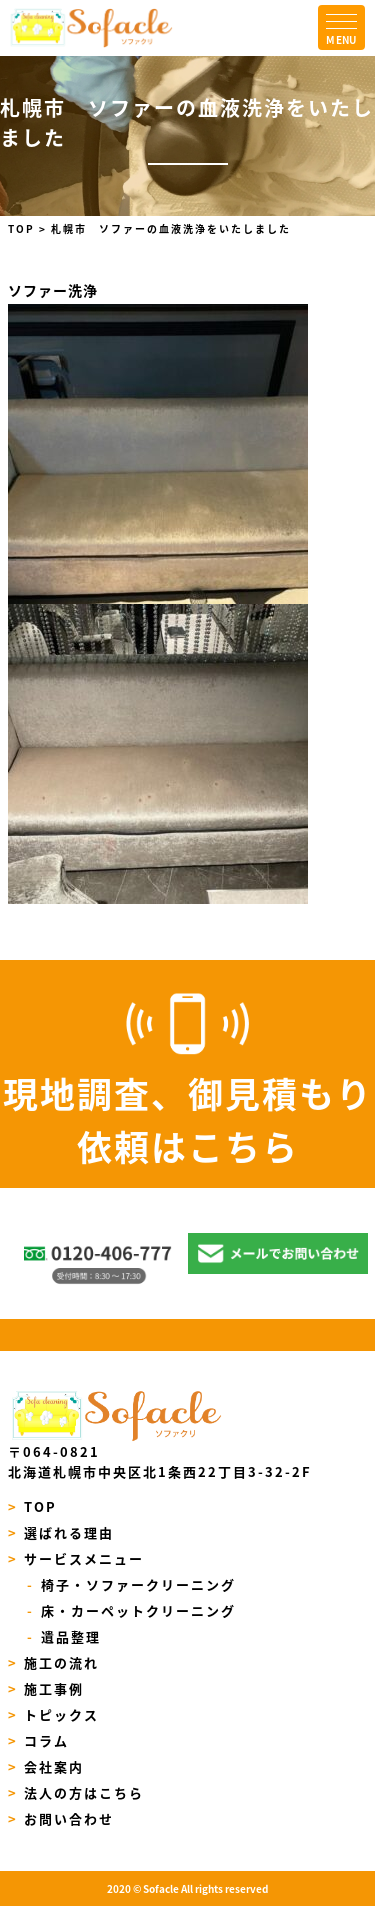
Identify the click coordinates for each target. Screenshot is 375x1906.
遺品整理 (64, 1636)
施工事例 (46, 1688)
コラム (39, 1740)
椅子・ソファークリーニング (131, 1584)
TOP (33, 1506)
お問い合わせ (61, 1818)
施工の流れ (54, 1662)
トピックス (54, 1714)
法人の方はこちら (76, 1792)
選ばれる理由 (61, 1532)
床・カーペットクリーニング (131, 1610)
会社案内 (46, 1766)
